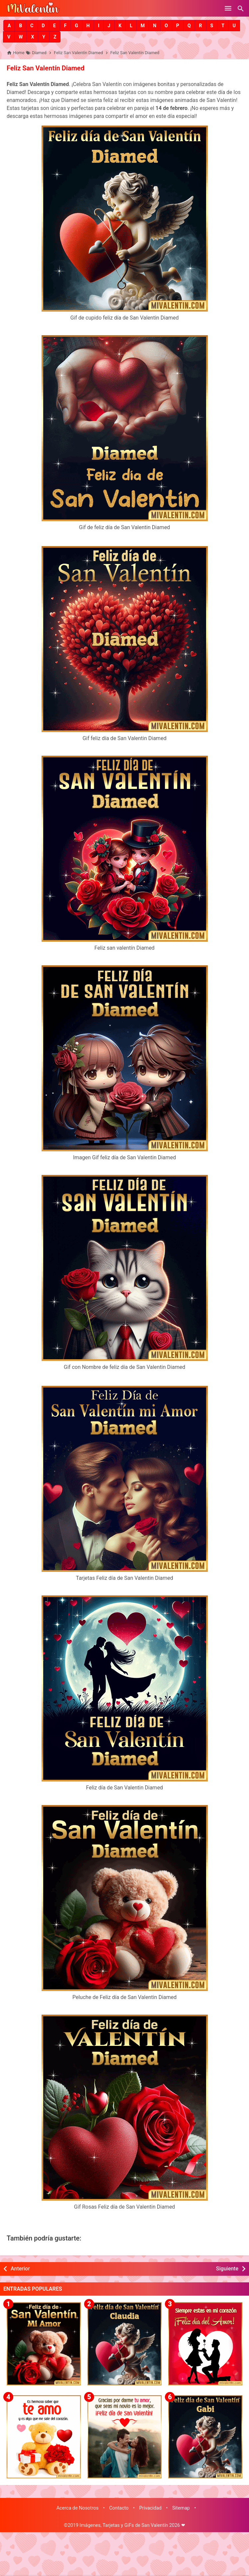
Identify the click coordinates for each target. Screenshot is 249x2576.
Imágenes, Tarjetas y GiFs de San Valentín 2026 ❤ (132, 2525)
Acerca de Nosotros (78, 2508)
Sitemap (181, 2508)
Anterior (20, 2268)
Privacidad (150, 2508)
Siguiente (227, 2268)
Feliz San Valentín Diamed (45, 68)
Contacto (118, 2508)
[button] (9, 25)
